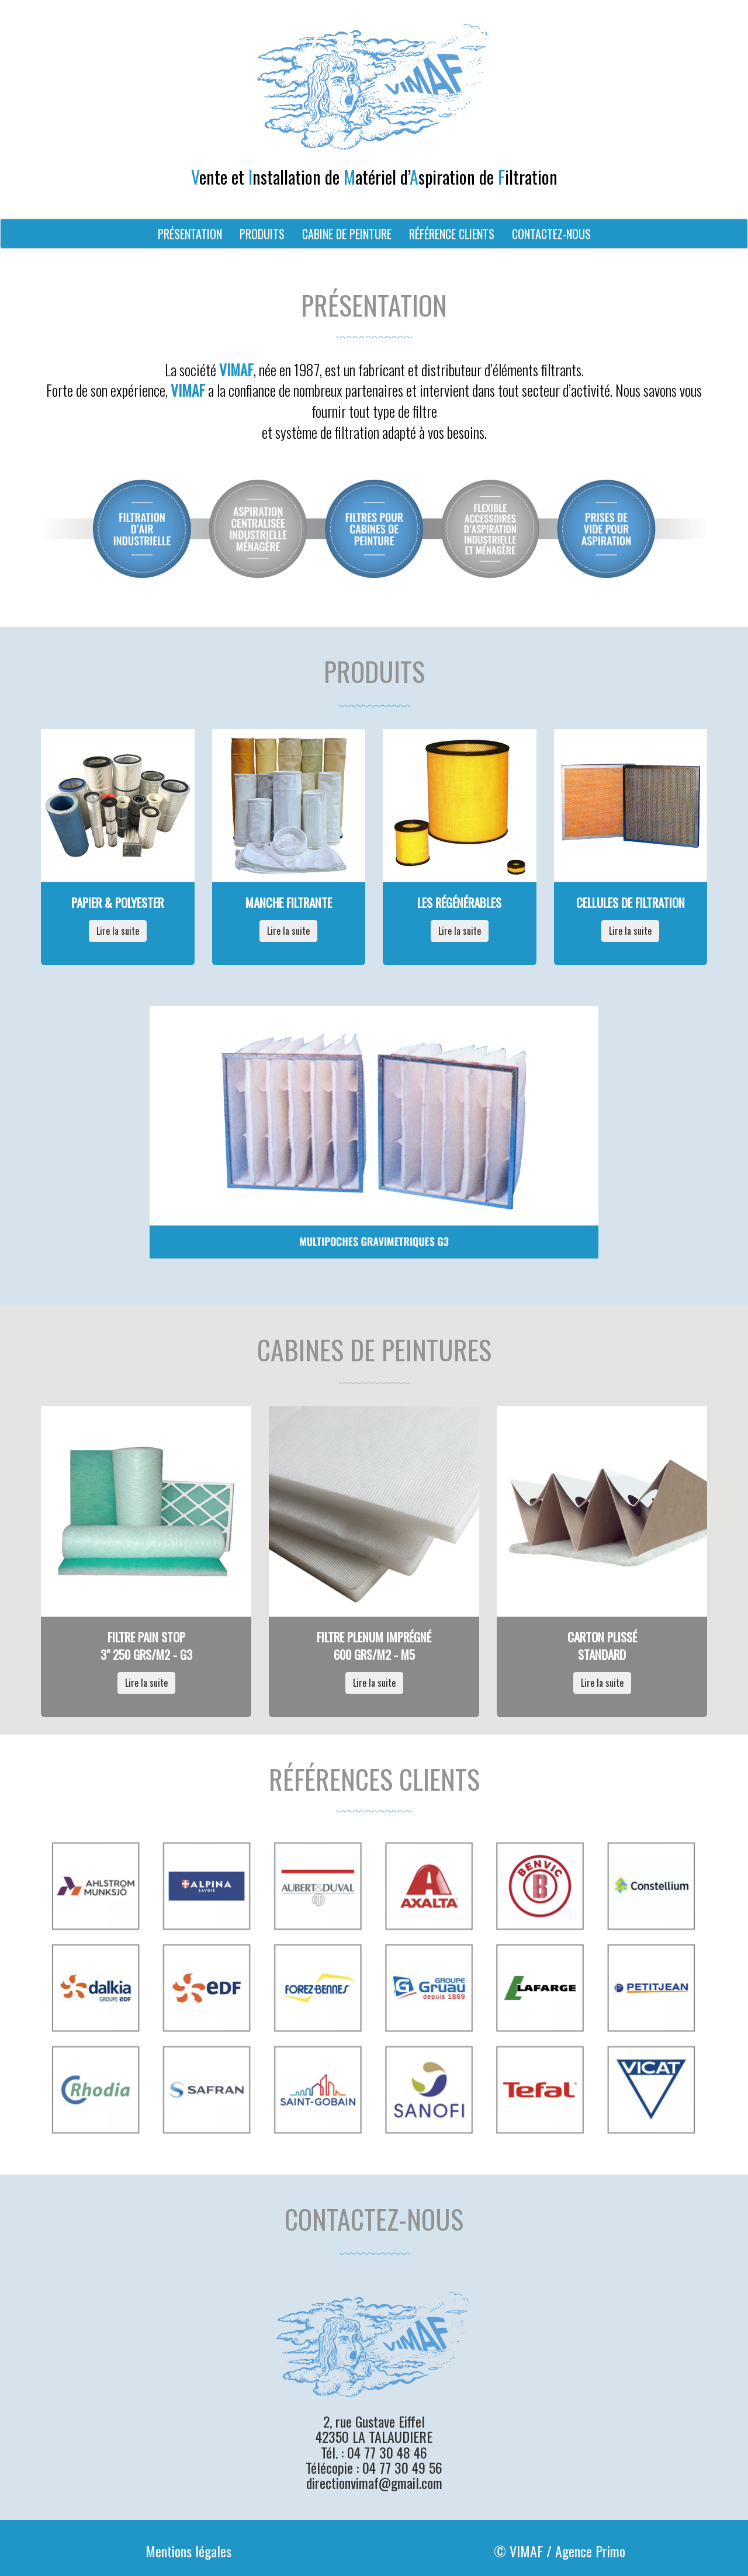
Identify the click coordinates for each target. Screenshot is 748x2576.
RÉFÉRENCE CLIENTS (451, 233)
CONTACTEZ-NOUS (551, 233)
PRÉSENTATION (190, 233)
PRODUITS (262, 233)
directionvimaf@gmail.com (374, 2482)
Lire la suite (117, 931)
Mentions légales (188, 2550)
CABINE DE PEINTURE (347, 233)
